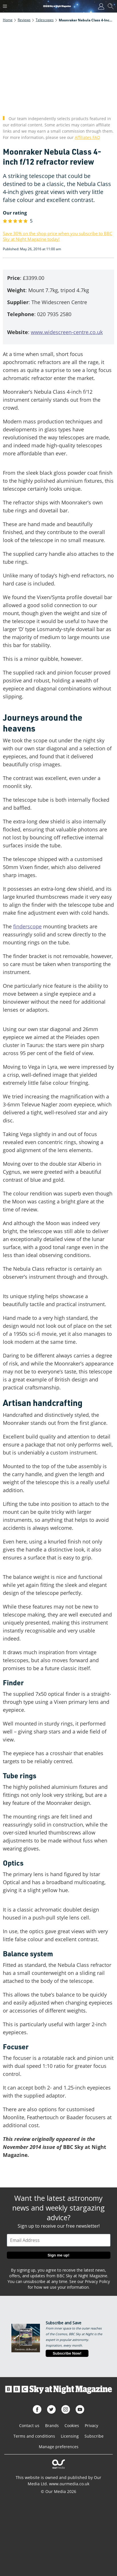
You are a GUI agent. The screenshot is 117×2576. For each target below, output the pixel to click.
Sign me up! (58, 2255)
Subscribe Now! (67, 2353)
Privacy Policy (97, 2281)
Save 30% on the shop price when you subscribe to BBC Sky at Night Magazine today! (57, 236)
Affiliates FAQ (87, 137)
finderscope (27, 926)
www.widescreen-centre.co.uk (67, 332)
